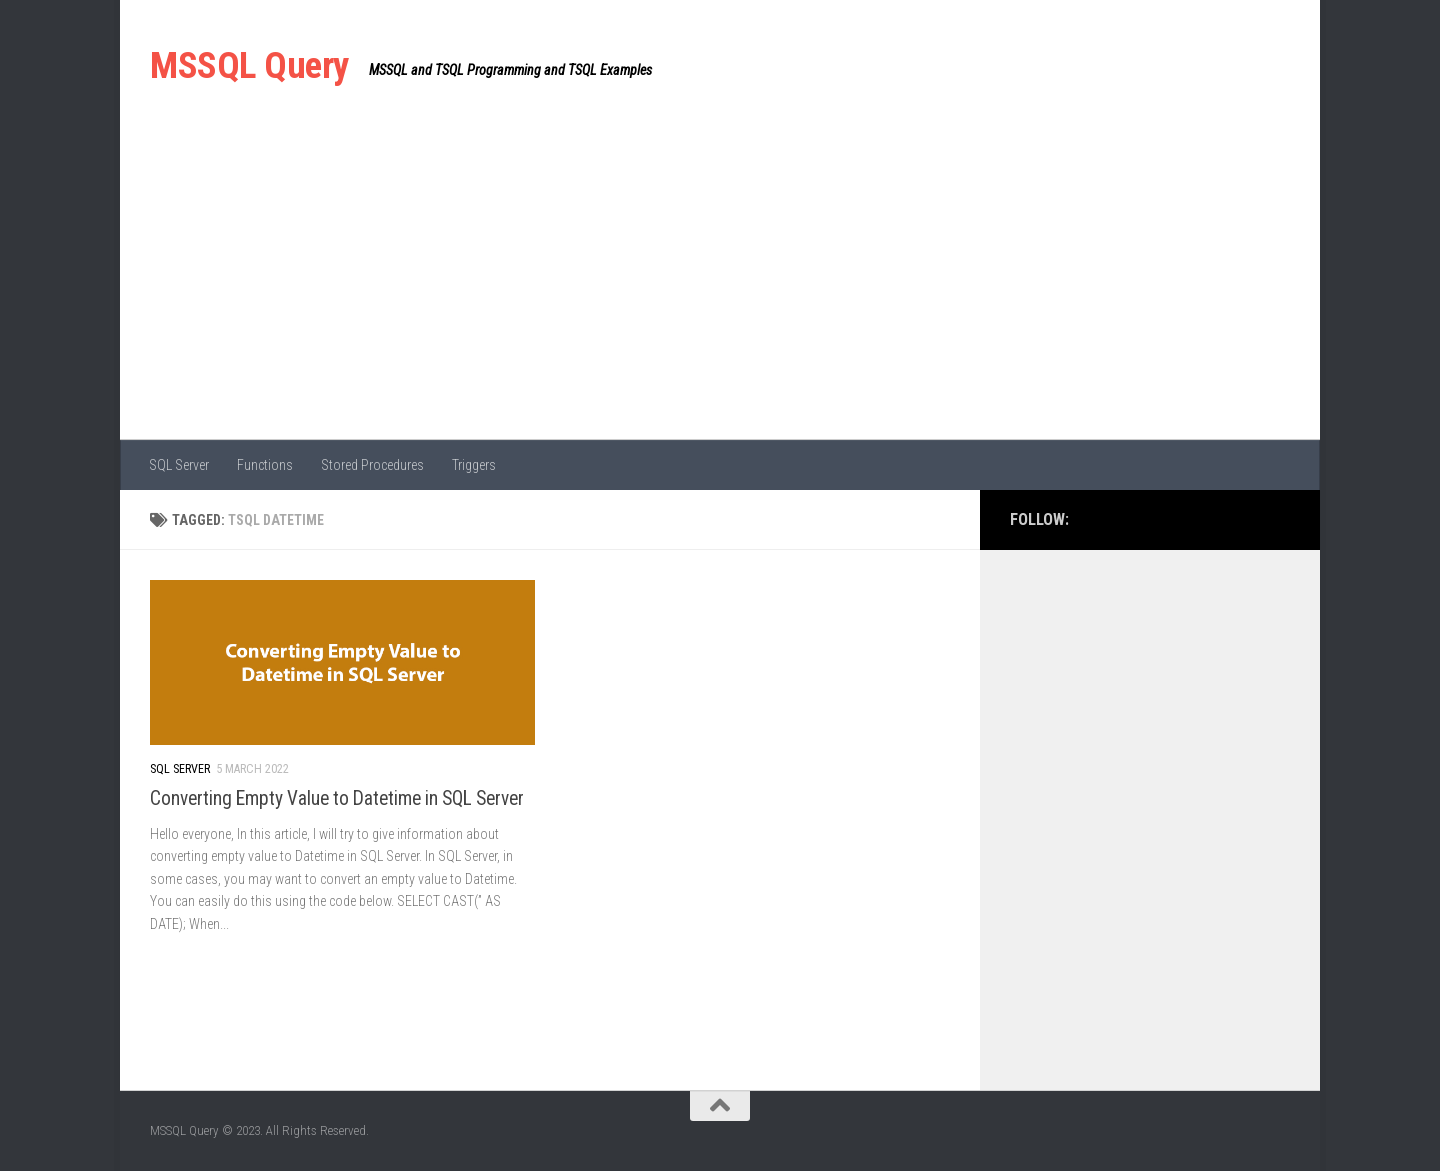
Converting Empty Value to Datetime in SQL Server (337, 798)
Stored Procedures (372, 465)
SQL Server (179, 465)
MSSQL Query (249, 65)
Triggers (474, 465)
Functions (265, 465)
